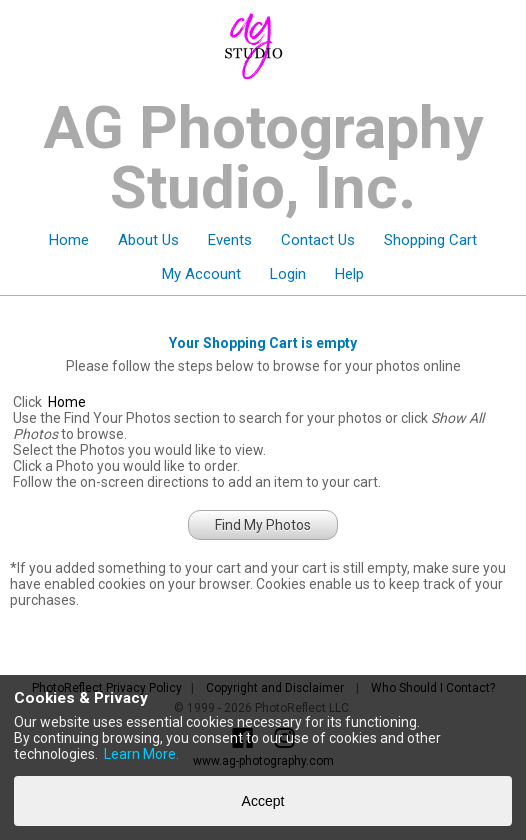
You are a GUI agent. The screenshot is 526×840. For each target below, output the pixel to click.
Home (69, 240)
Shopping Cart (430, 240)
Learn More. (141, 754)
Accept (263, 801)
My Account (201, 274)
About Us (148, 240)
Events (230, 240)
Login (288, 274)
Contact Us (318, 240)
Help (349, 274)
